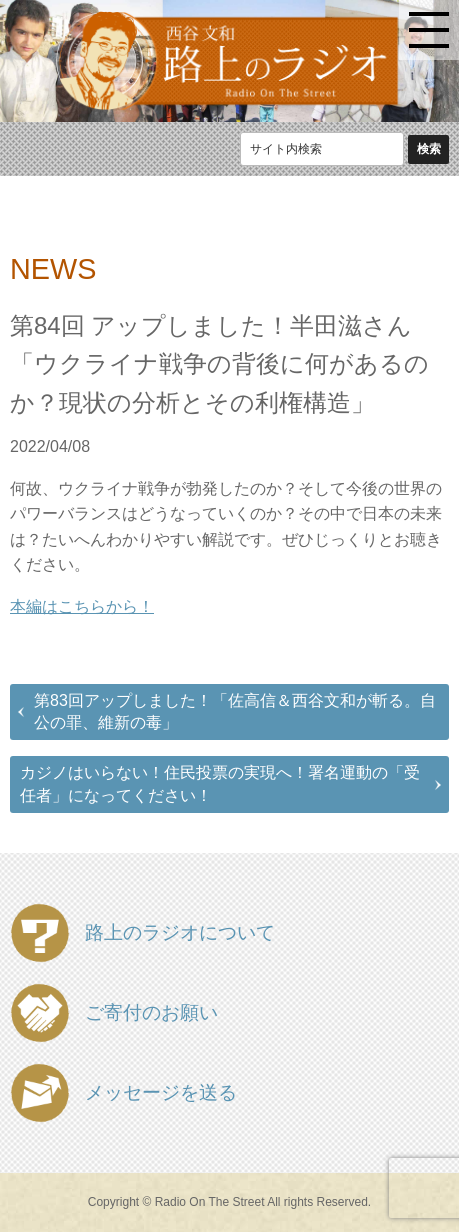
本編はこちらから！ (82, 606)
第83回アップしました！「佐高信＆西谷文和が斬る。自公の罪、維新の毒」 (235, 711)
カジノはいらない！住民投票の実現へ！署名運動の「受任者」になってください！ (220, 783)
